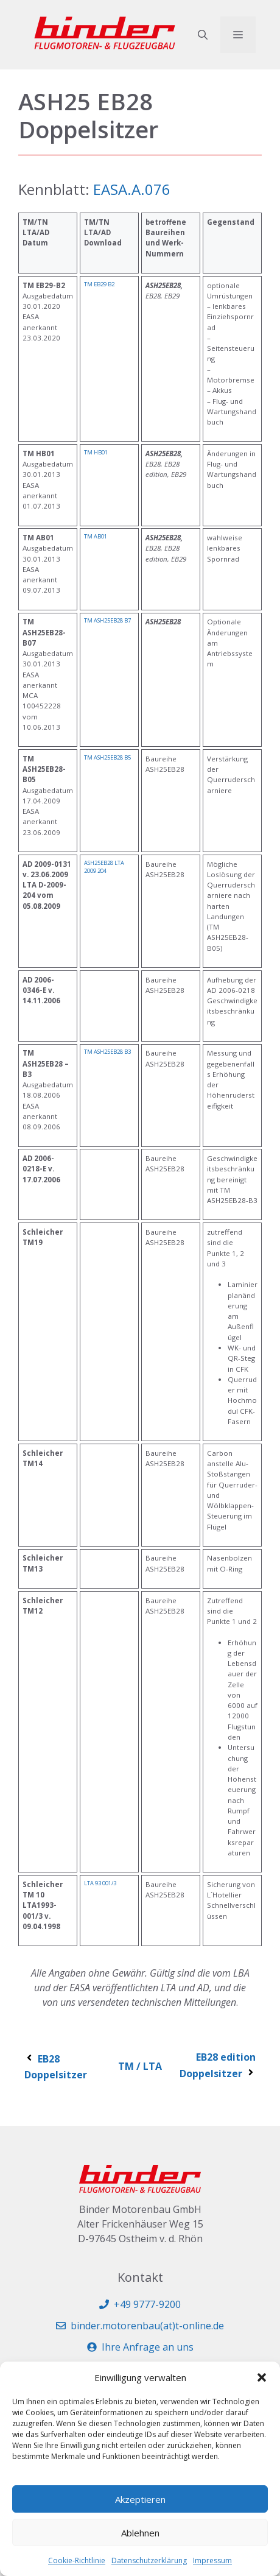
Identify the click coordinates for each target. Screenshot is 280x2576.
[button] (262, 2377)
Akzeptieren (140, 2499)
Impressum (212, 2560)
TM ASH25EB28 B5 (107, 757)
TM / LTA (140, 2066)
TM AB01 (95, 536)
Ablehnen (140, 2533)
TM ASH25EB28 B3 (107, 1052)
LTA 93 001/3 (100, 1883)
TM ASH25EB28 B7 (107, 620)
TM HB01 (96, 452)
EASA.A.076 (131, 189)
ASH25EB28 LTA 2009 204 (104, 867)
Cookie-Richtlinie (76, 2560)
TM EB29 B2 (99, 284)
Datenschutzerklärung (149, 2560)
